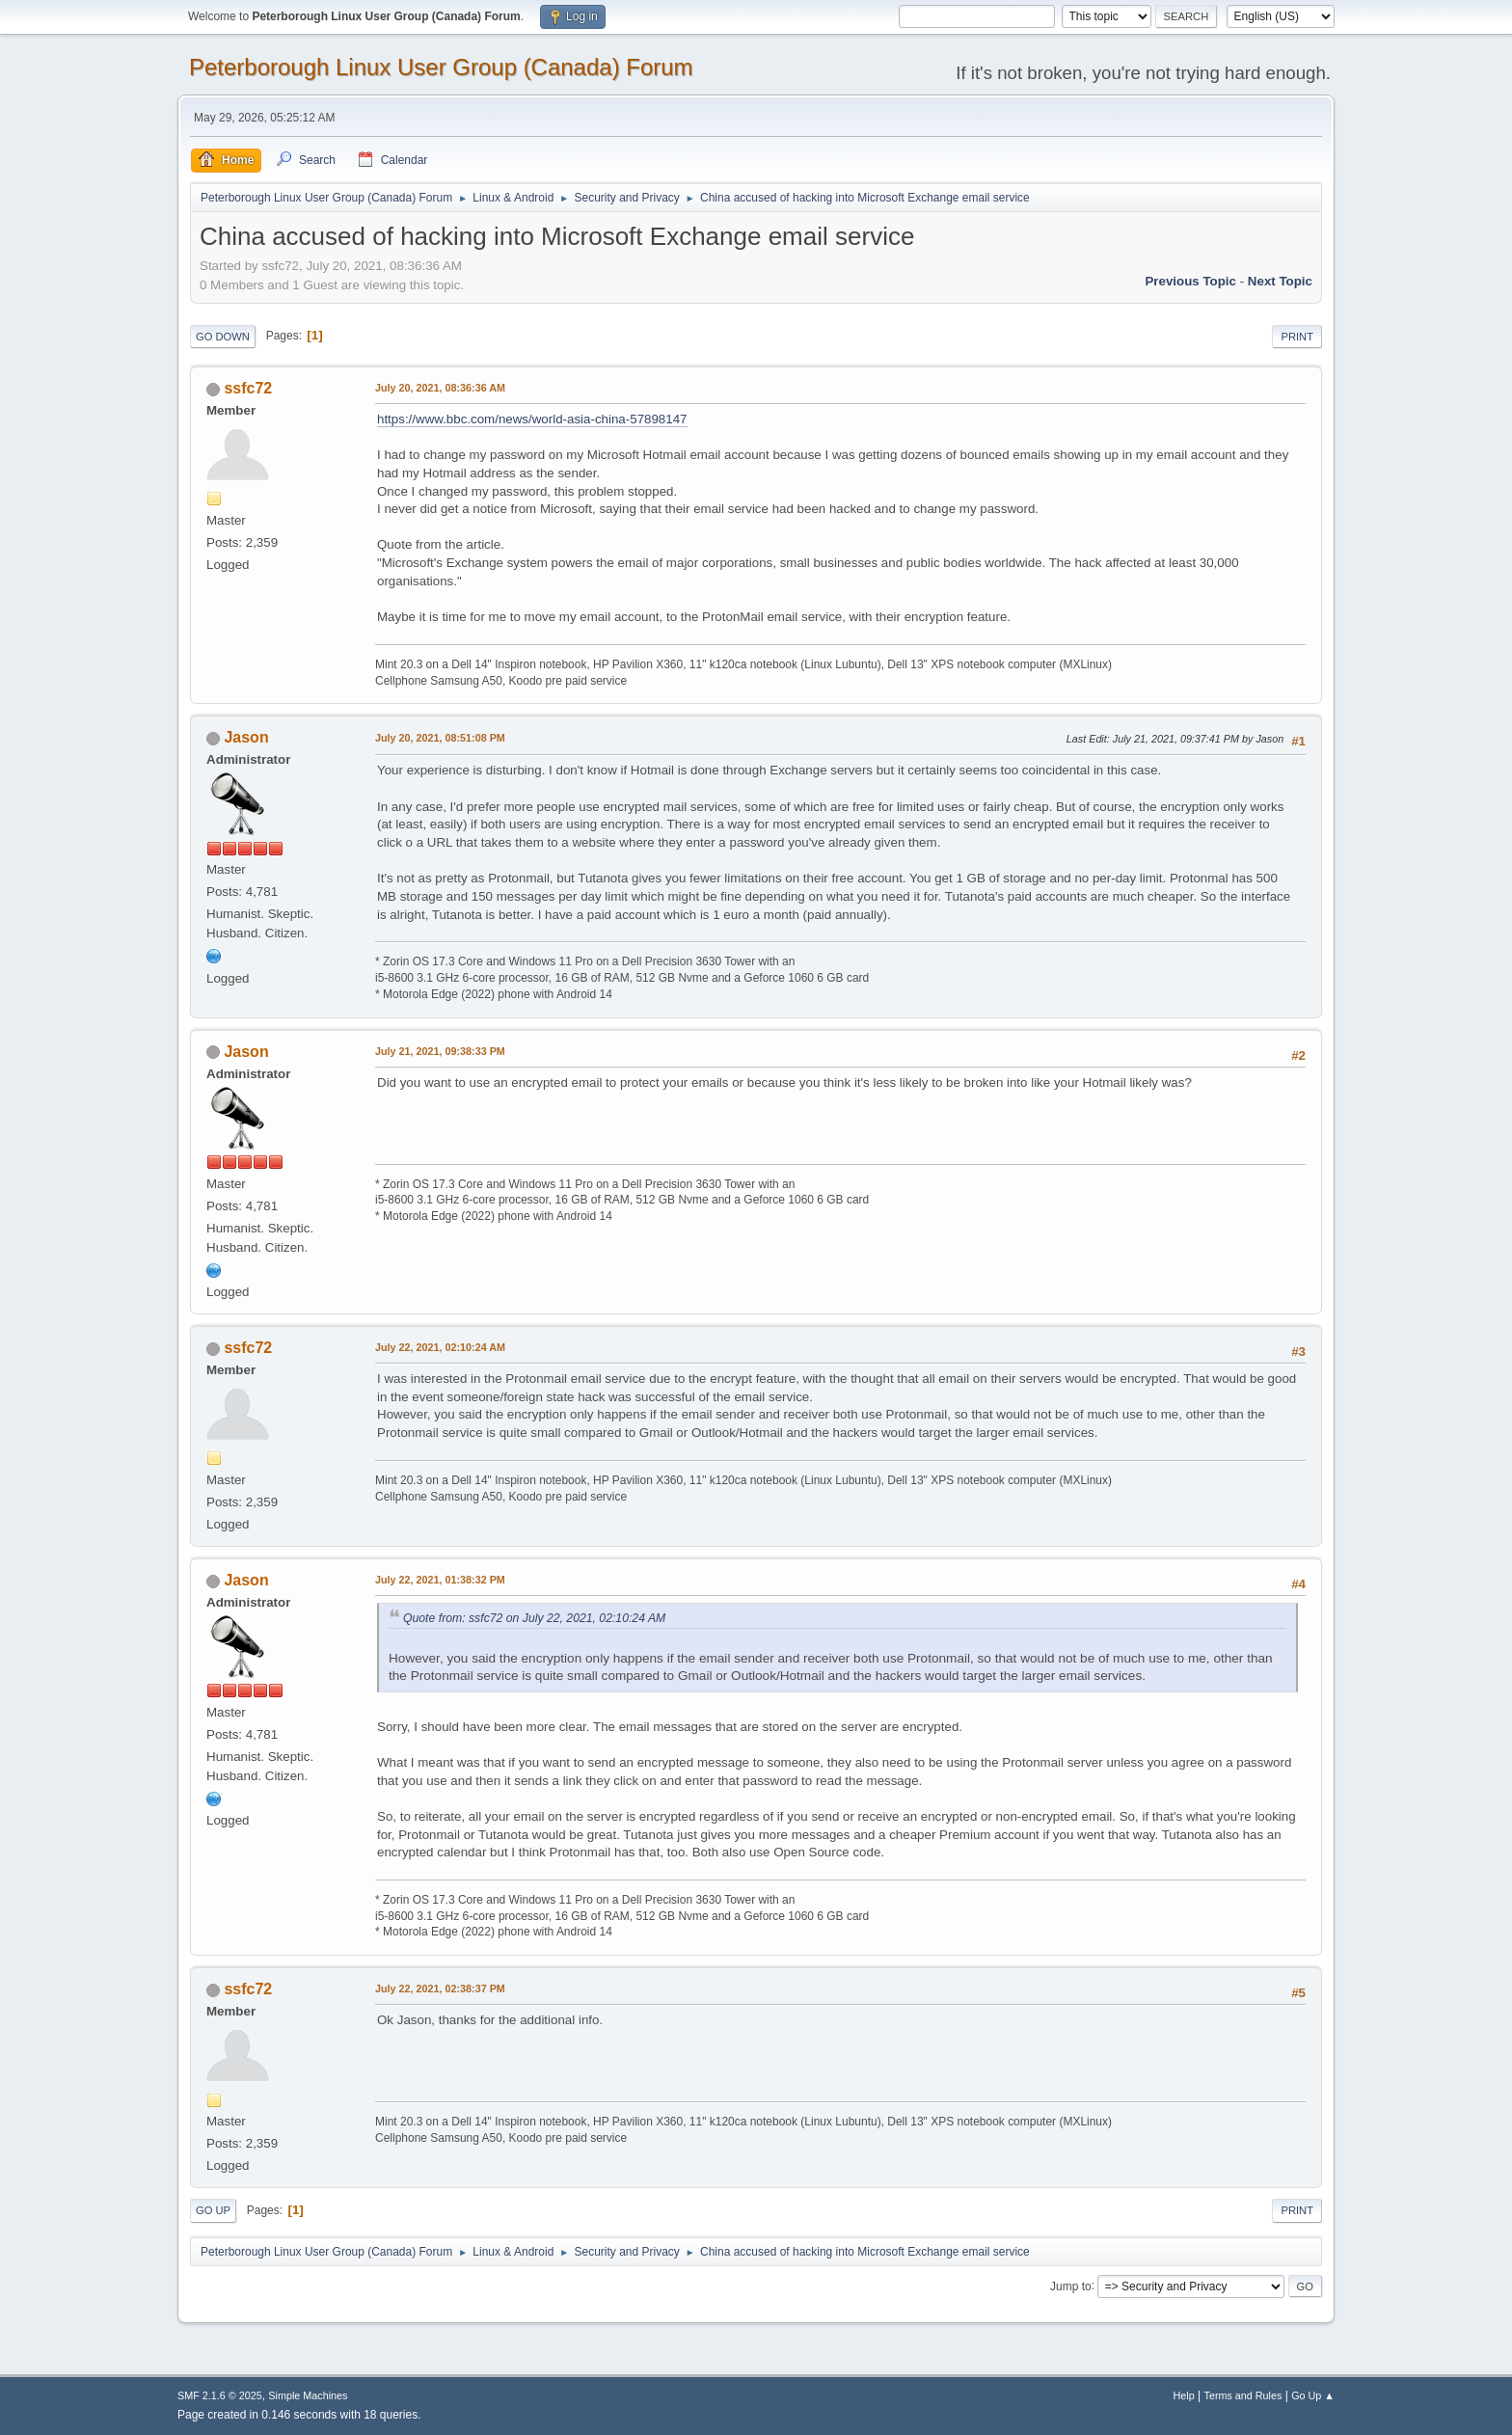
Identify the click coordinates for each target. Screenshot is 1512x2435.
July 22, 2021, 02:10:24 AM (440, 1347)
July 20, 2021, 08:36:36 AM (440, 387)
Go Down (223, 336)
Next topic (1280, 281)
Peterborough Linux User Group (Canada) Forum (441, 67)
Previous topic (1190, 281)
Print (1297, 336)
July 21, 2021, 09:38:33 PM (440, 1051)
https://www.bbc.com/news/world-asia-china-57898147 (532, 419)
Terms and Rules (1243, 2395)
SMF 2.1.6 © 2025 (219, 2395)
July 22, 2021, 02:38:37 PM (440, 1988)
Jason (246, 737)
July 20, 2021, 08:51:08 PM (440, 738)
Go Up (213, 2210)
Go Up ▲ (1313, 2395)
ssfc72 (248, 388)
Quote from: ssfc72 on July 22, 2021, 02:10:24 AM (534, 1618)
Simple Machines (307, 2395)
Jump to (1071, 2285)
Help (1184, 2395)
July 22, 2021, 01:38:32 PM (440, 1579)
